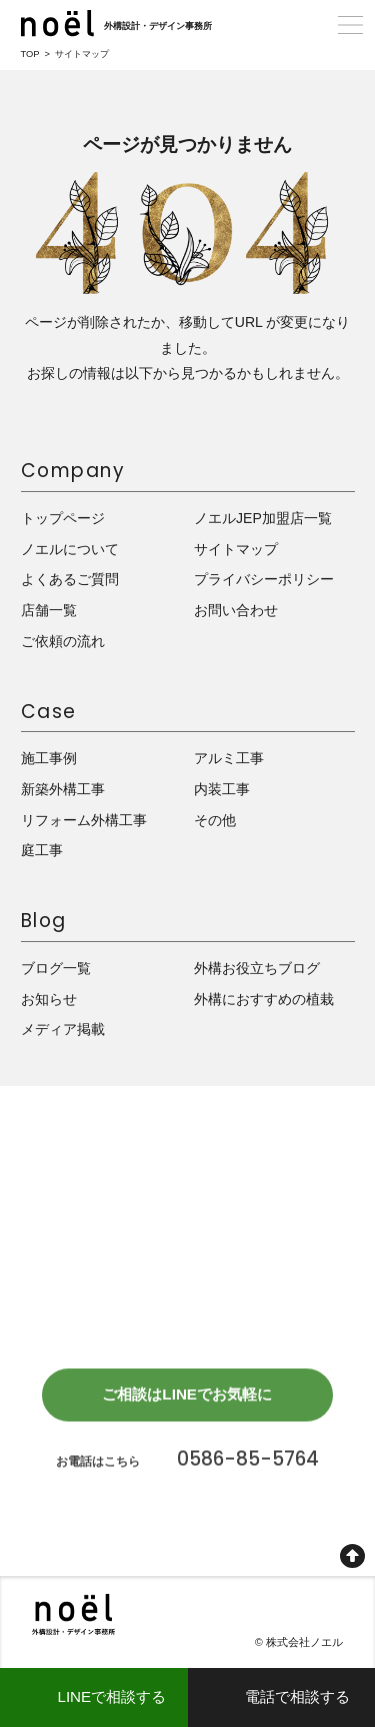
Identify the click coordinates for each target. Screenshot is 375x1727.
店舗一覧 (49, 611)
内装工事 (222, 790)
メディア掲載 (63, 1030)
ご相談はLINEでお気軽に (187, 1398)
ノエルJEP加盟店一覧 (263, 519)
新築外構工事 (63, 790)
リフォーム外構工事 (84, 820)
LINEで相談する (111, 1696)
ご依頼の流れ (63, 641)
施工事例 (49, 759)
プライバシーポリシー (264, 580)
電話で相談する (297, 1696)
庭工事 (42, 851)
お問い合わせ (236, 611)
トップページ (63, 519)
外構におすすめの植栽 (264, 999)
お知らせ (49, 999)
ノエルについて (70, 549)
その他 (215, 820)
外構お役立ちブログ (257, 969)
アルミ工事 (229, 759)
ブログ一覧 (56, 969)
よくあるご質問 (70, 580)
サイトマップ (236, 549)
